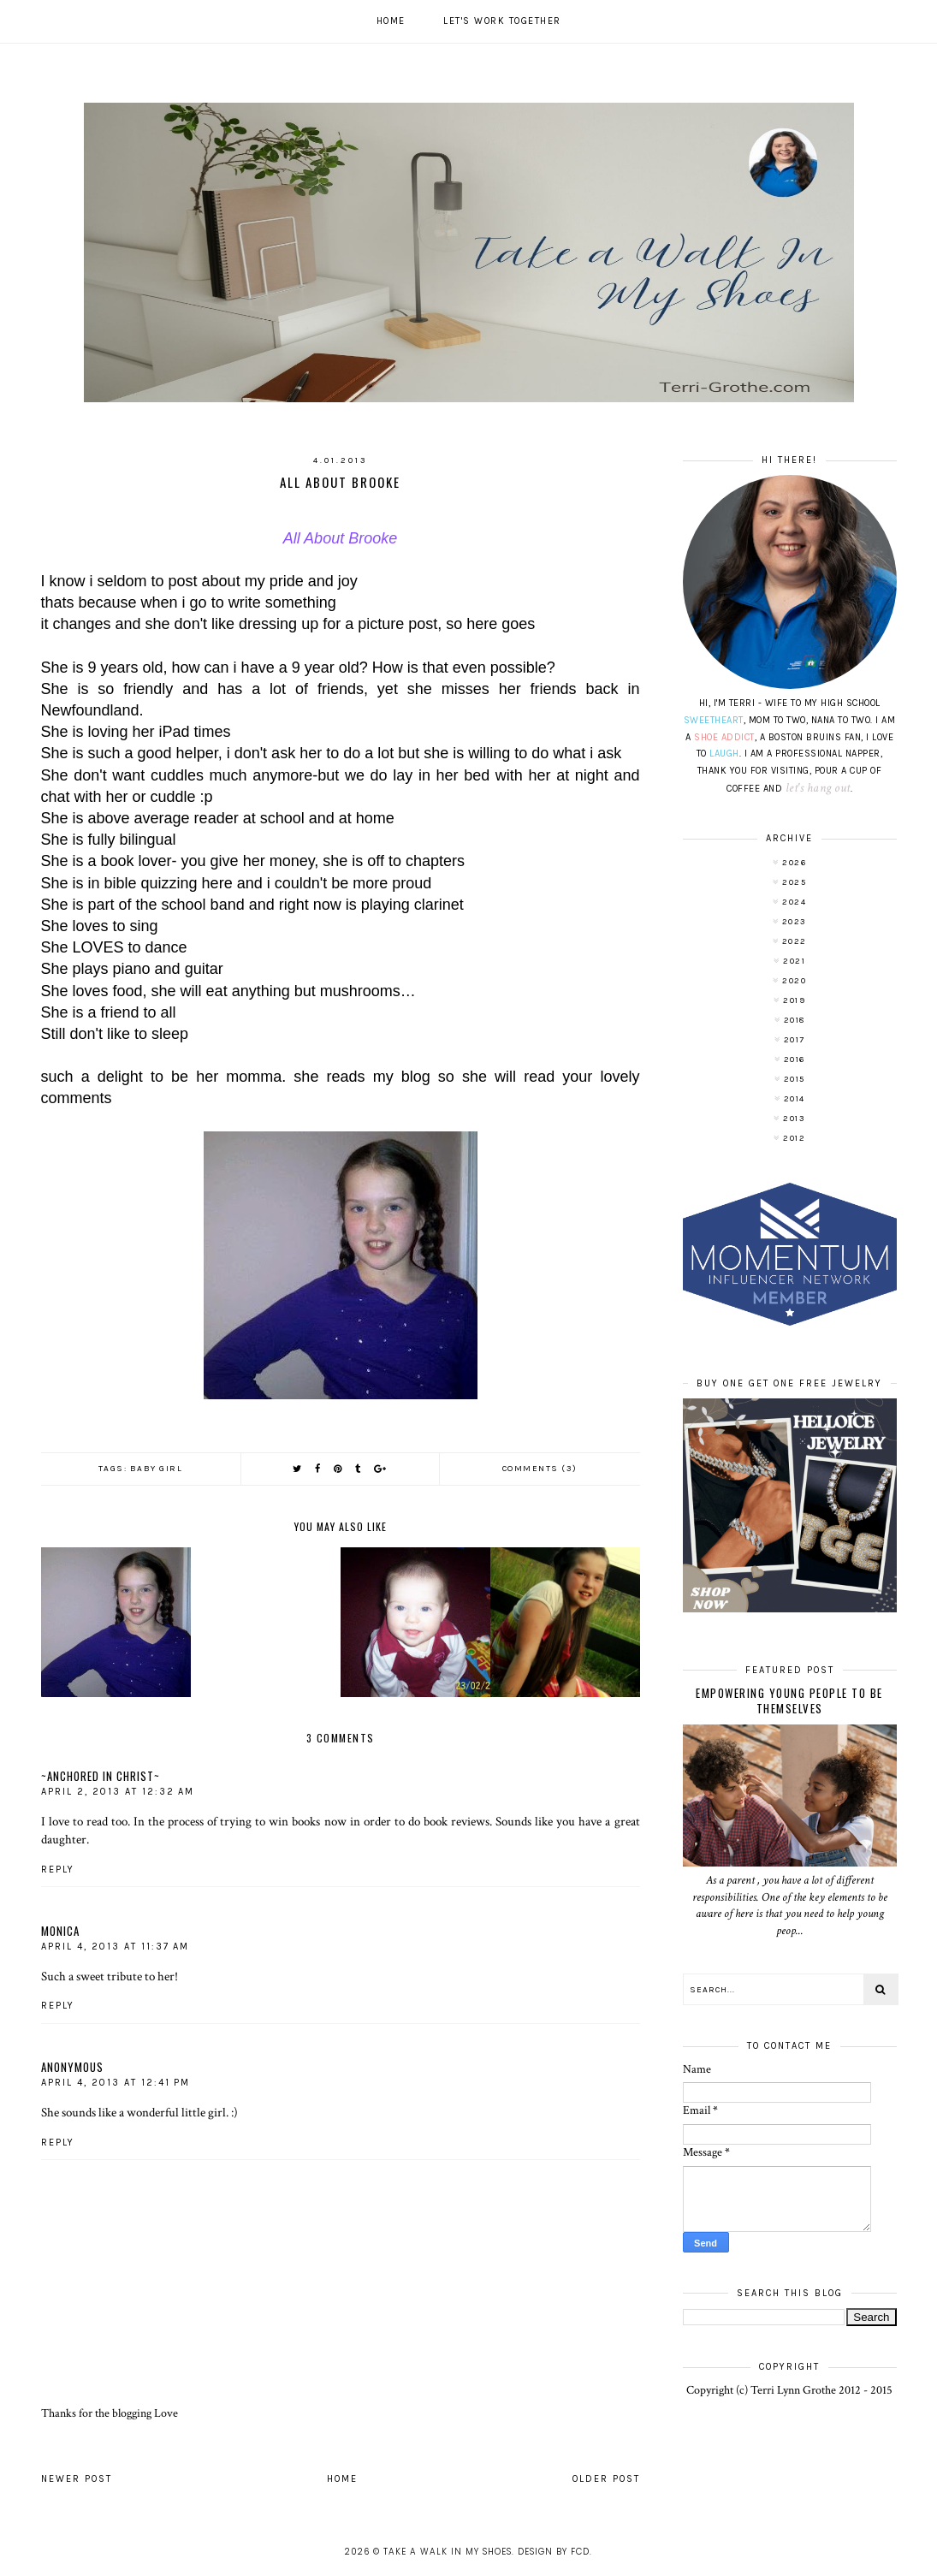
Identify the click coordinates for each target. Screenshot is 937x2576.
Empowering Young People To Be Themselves (789, 1700)
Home (391, 21)
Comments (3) (540, 1468)
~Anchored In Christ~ (100, 1775)
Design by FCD (554, 2551)
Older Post (606, 2478)
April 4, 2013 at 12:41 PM (115, 2082)
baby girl (156, 1468)
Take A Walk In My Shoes (447, 2551)
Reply (57, 1869)
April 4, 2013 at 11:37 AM (115, 1946)
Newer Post (76, 2478)
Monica (60, 1930)
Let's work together (502, 21)
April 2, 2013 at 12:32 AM (117, 1791)
